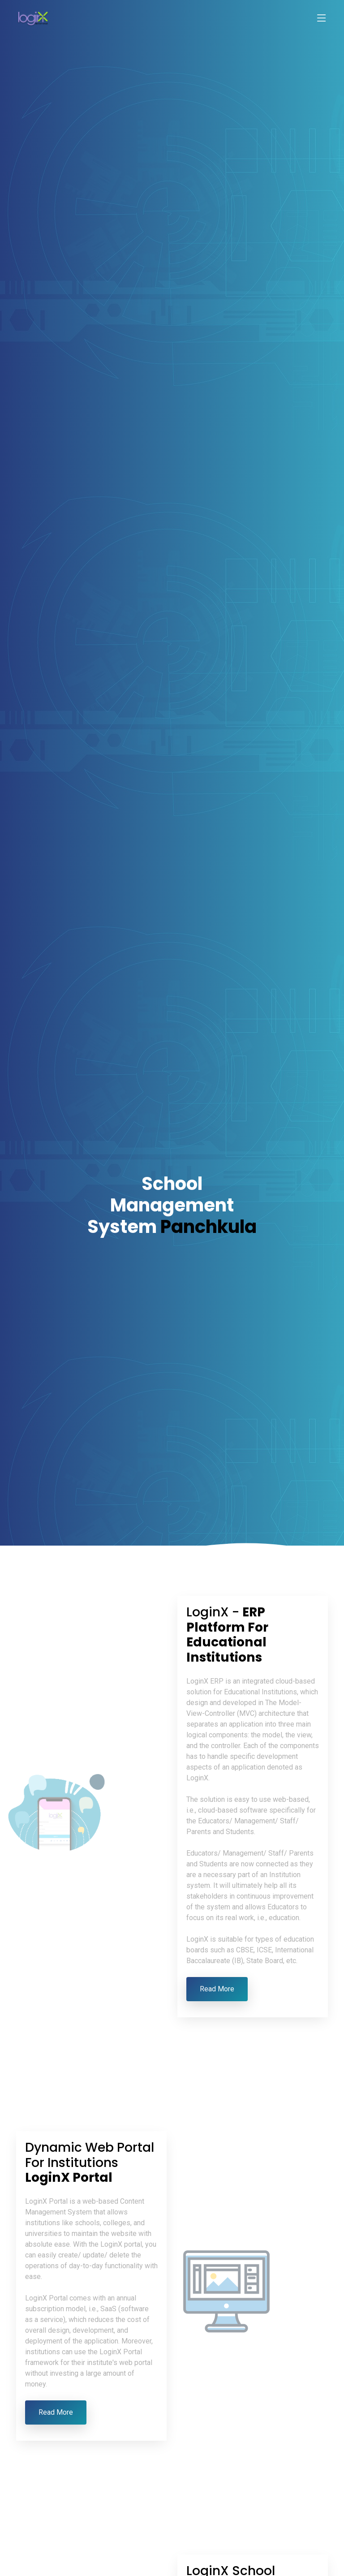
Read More (217, 1989)
